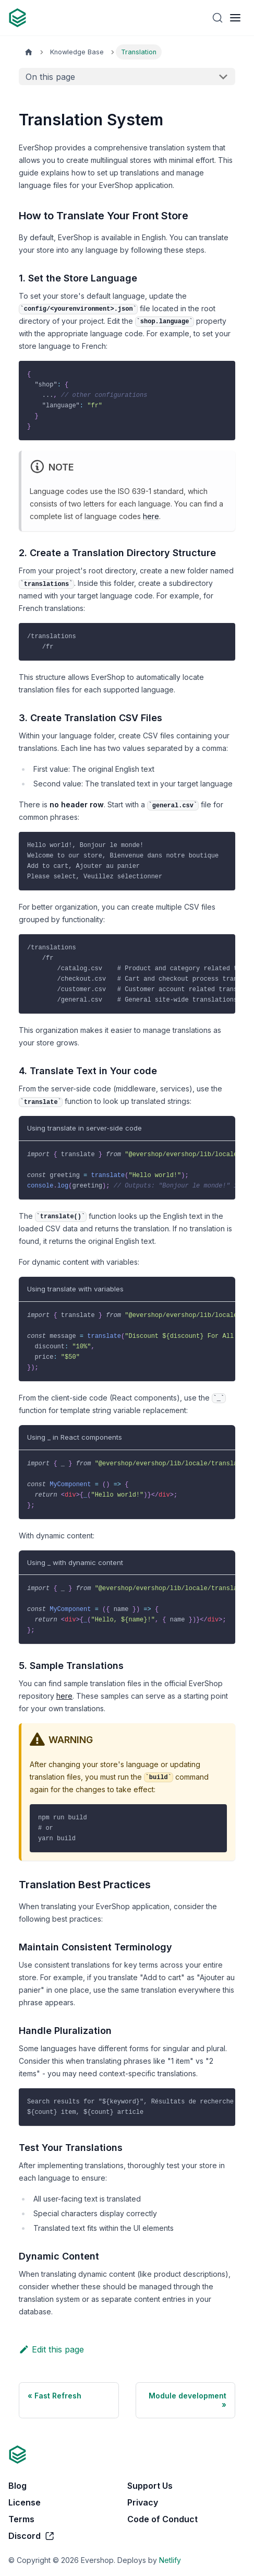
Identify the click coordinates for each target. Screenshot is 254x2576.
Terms (21, 2519)
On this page (50, 77)
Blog (17, 2485)
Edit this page (51, 2349)
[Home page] (29, 52)
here (151, 516)
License (24, 2502)
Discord (31, 2536)
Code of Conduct (162, 2519)
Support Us (150, 2485)
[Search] (217, 17)
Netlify (170, 2560)
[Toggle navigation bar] (235, 17)
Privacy (142, 2502)
